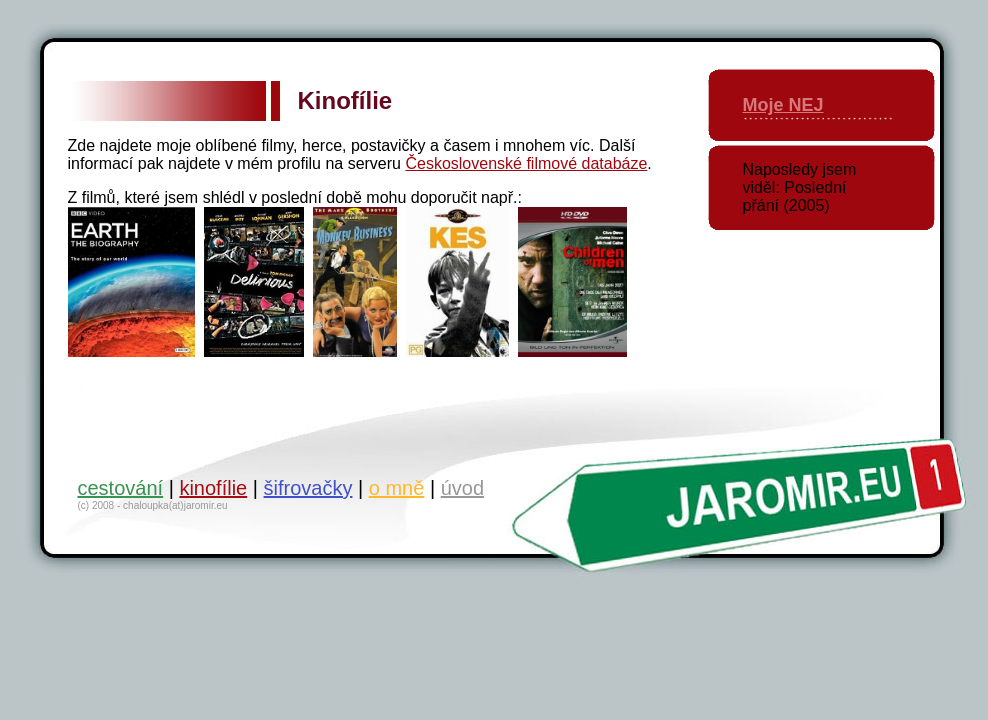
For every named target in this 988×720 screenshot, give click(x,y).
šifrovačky (308, 488)
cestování (121, 488)
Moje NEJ (783, 105)
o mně (397, 488)
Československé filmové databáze (526, 163)
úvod (462, 488)
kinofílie (213, 488)
